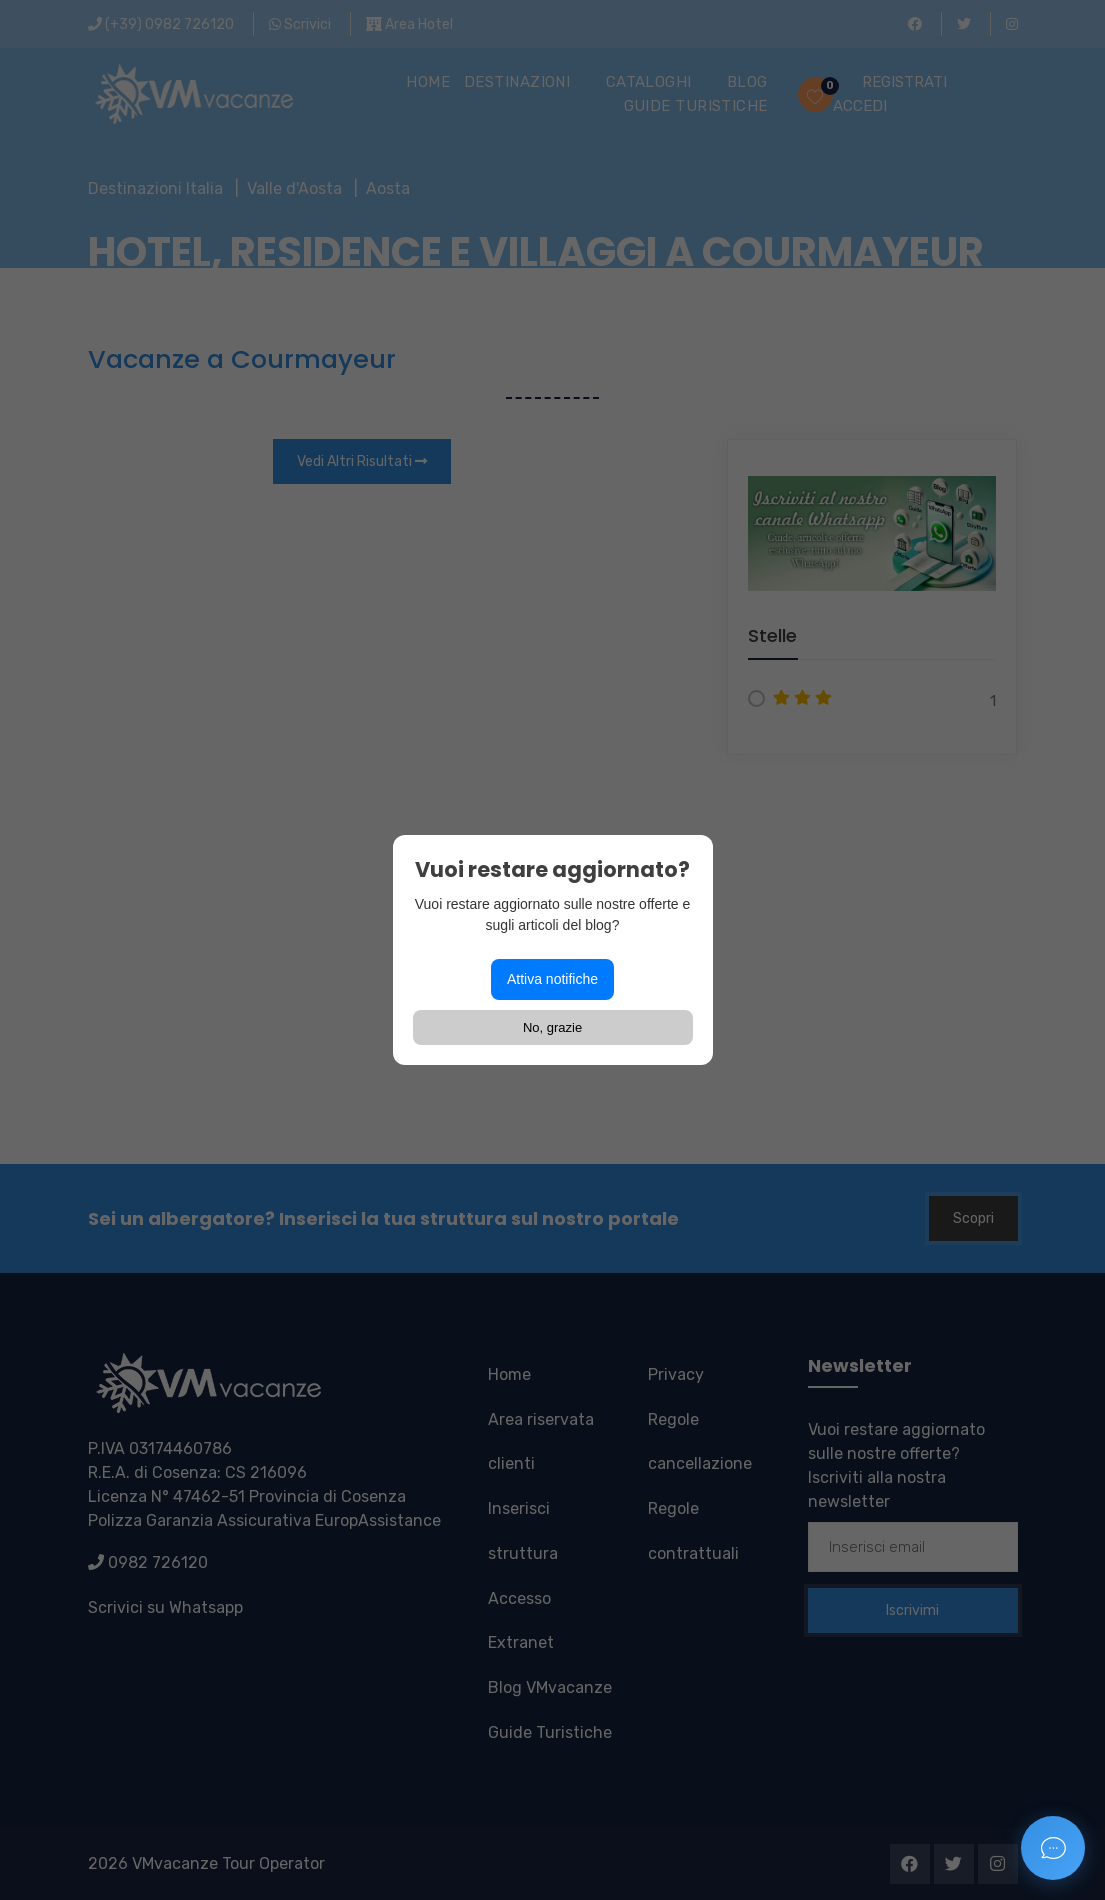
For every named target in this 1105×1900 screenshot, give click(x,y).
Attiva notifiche (552, 979)
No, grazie (552, 1027)
